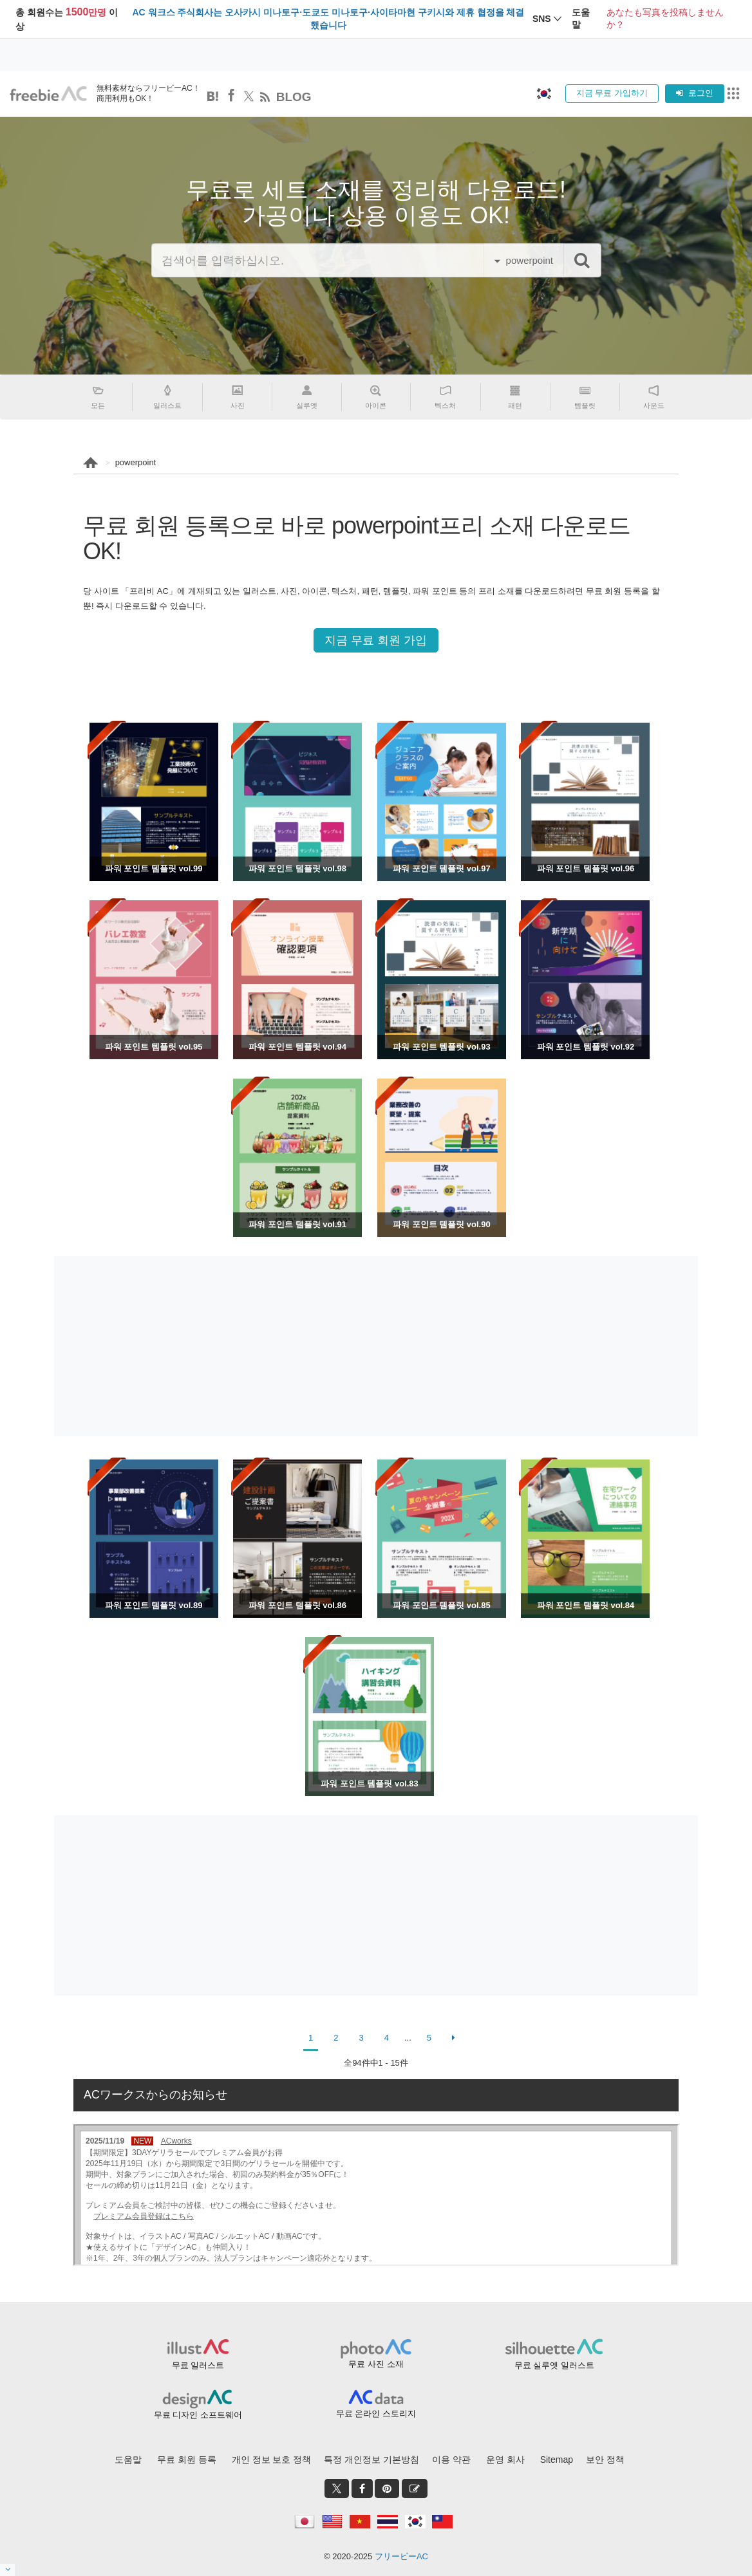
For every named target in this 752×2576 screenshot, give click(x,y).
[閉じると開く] (8, 2570)
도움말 (128, 2459)
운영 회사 (505, 2459)
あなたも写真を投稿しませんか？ (665, 18)
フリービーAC (401, 2556)
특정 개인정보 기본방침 (371, 2459)
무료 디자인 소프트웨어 (198, 2415)
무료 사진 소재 (375, 2364)
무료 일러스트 (198, 2365)
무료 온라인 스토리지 (376, 2413)
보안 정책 (605, 2459)
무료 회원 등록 (186, 2459)
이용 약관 (451, 2459)
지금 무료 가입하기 (612, 93)
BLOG (294, 97)
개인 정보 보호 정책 (272, 2459)
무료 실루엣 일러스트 (554, 2365)
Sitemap (556, 2459)
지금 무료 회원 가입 (375, 640)
